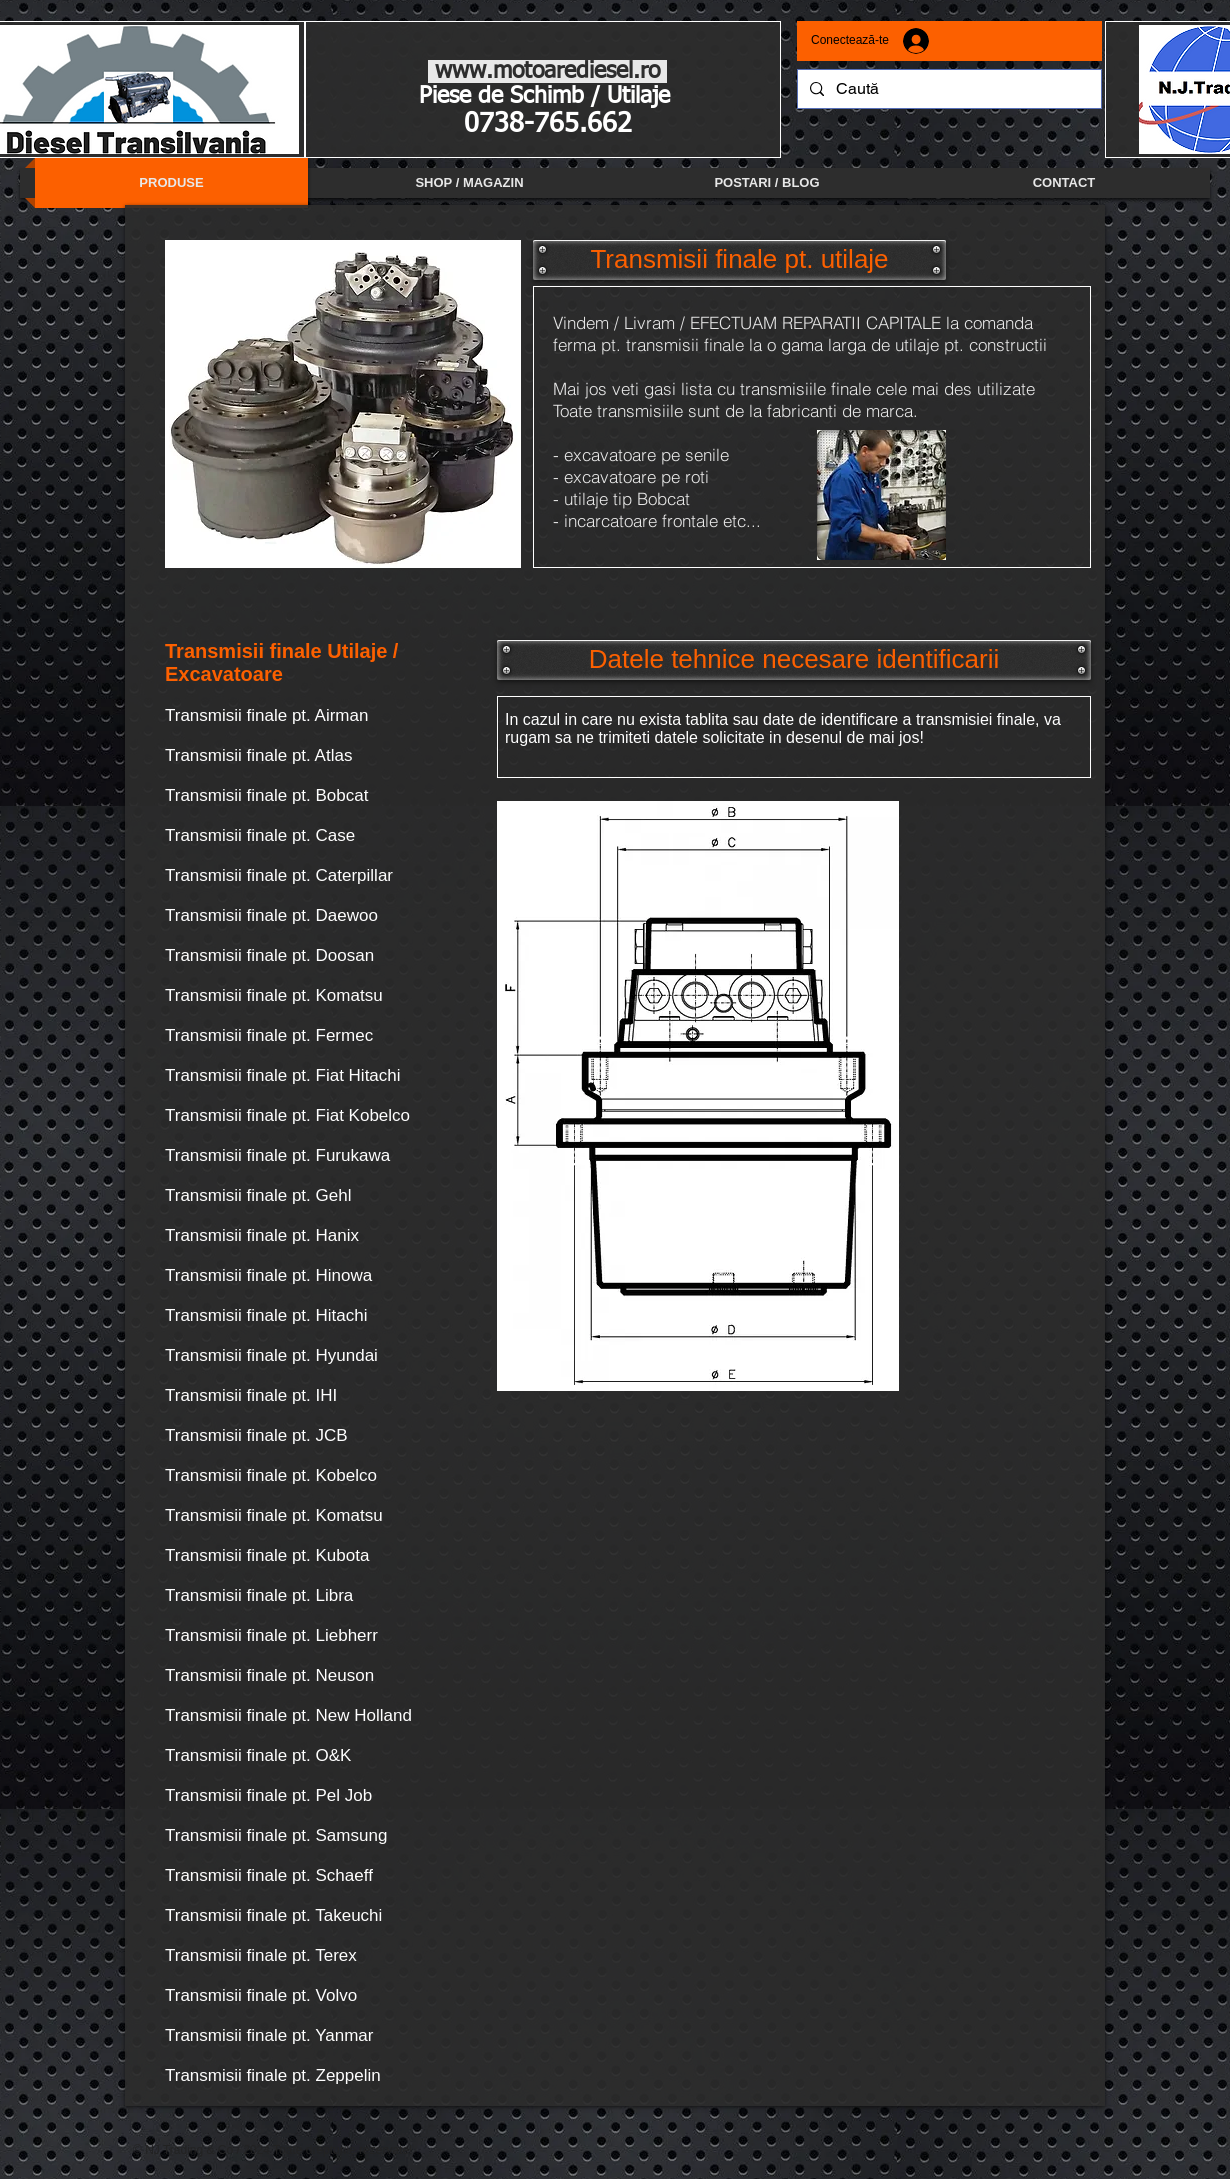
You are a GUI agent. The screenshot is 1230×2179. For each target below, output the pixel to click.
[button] (739, 260)
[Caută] (947, 89)
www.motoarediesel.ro (547, 71)
